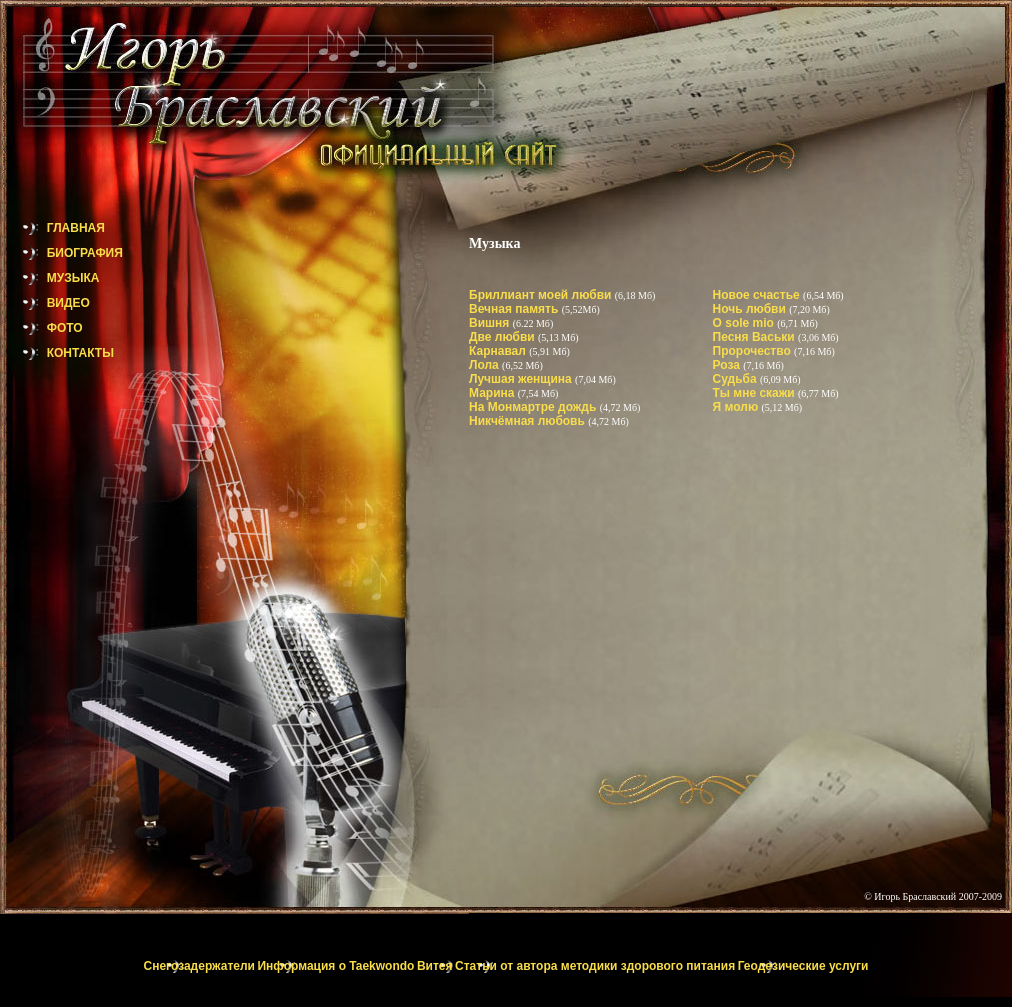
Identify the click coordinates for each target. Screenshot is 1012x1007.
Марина (493, 393)
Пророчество (754, 351)
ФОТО (41, 328)
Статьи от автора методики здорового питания (595, 966)
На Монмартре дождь (534, 407)
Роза (728, 365)
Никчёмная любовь (528, 421)
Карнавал (499, 351)
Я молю (737, 407)
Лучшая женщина (522, 379)
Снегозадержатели (199, 966)
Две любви (503, 337)
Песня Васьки (756, 337)
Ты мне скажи (755, 393)
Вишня (491, 323)
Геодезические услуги (803, 966)
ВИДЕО (45, 303)
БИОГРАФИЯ (61, 253)
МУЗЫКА (49, 278)
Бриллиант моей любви (542, 295)
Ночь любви (751, 309)
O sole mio (745, 323)
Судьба (736, 379)
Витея (435, 966)
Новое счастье (758, 295)
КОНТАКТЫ (57, 353)
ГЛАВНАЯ (52, 228)
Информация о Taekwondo (335, 966)
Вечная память (515, 309)
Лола (485, 365)
